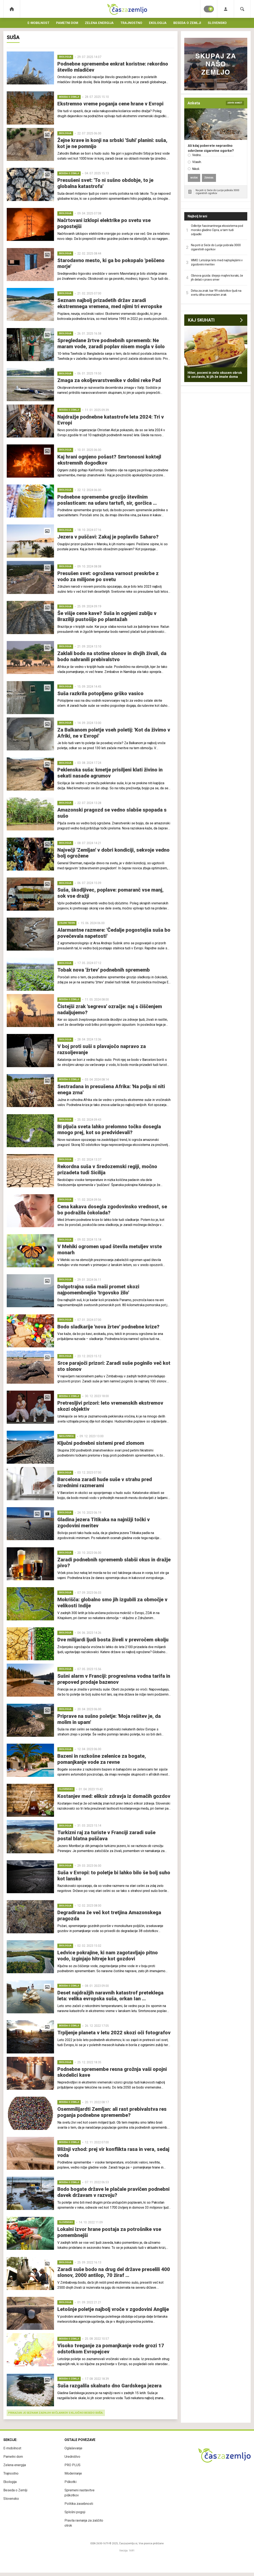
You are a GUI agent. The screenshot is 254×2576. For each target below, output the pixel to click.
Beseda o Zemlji (187, 23)
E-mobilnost (38, 23)
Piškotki (70, 2482)
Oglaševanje (73, 2448)
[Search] (242, 9)
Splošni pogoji (74, 2512)
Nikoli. (196, 169)
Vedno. (196, 155)
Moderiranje (73, 2473)
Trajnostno (131, 23)
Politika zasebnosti (78, 2504)
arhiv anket (235, 102)
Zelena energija (99, 23)
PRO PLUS (72, 2465)
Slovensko (217, 23)
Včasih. (197, 162)
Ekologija (158, 23)
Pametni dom (67, 23)
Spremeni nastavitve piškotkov (79, 2492)
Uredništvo (72, 2457)
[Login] (225, 9)
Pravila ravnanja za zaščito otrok (83, 2522)
